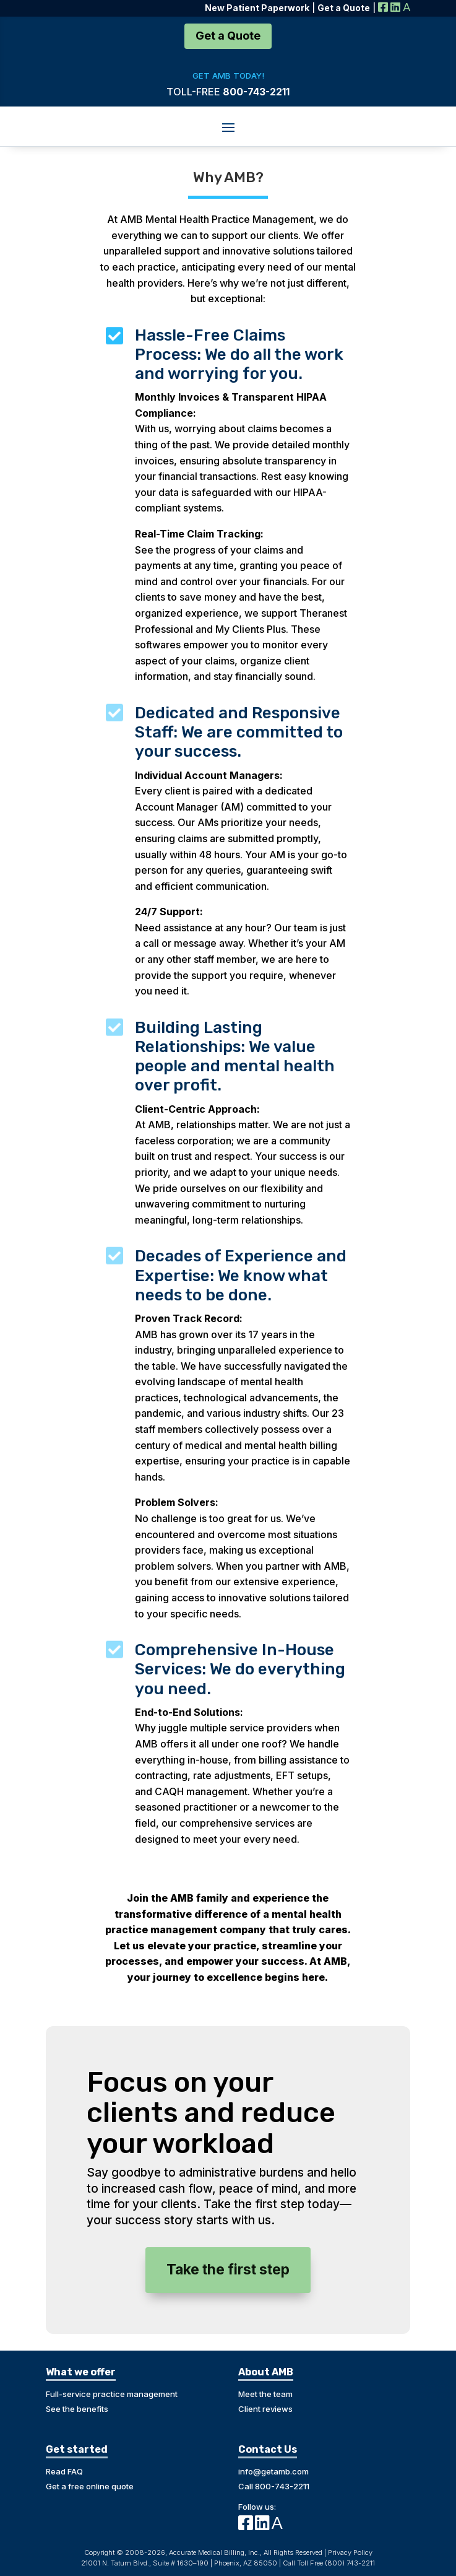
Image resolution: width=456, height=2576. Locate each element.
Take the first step (228, 2269)
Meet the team (265, 2394)
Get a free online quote (90, 2486)
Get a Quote (228, 35)
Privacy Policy (350, 2552)
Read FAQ (64, 2471)
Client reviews (265, 2409)
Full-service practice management (112, 2394)
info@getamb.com (273, 2471)
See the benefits (77, 2409)
